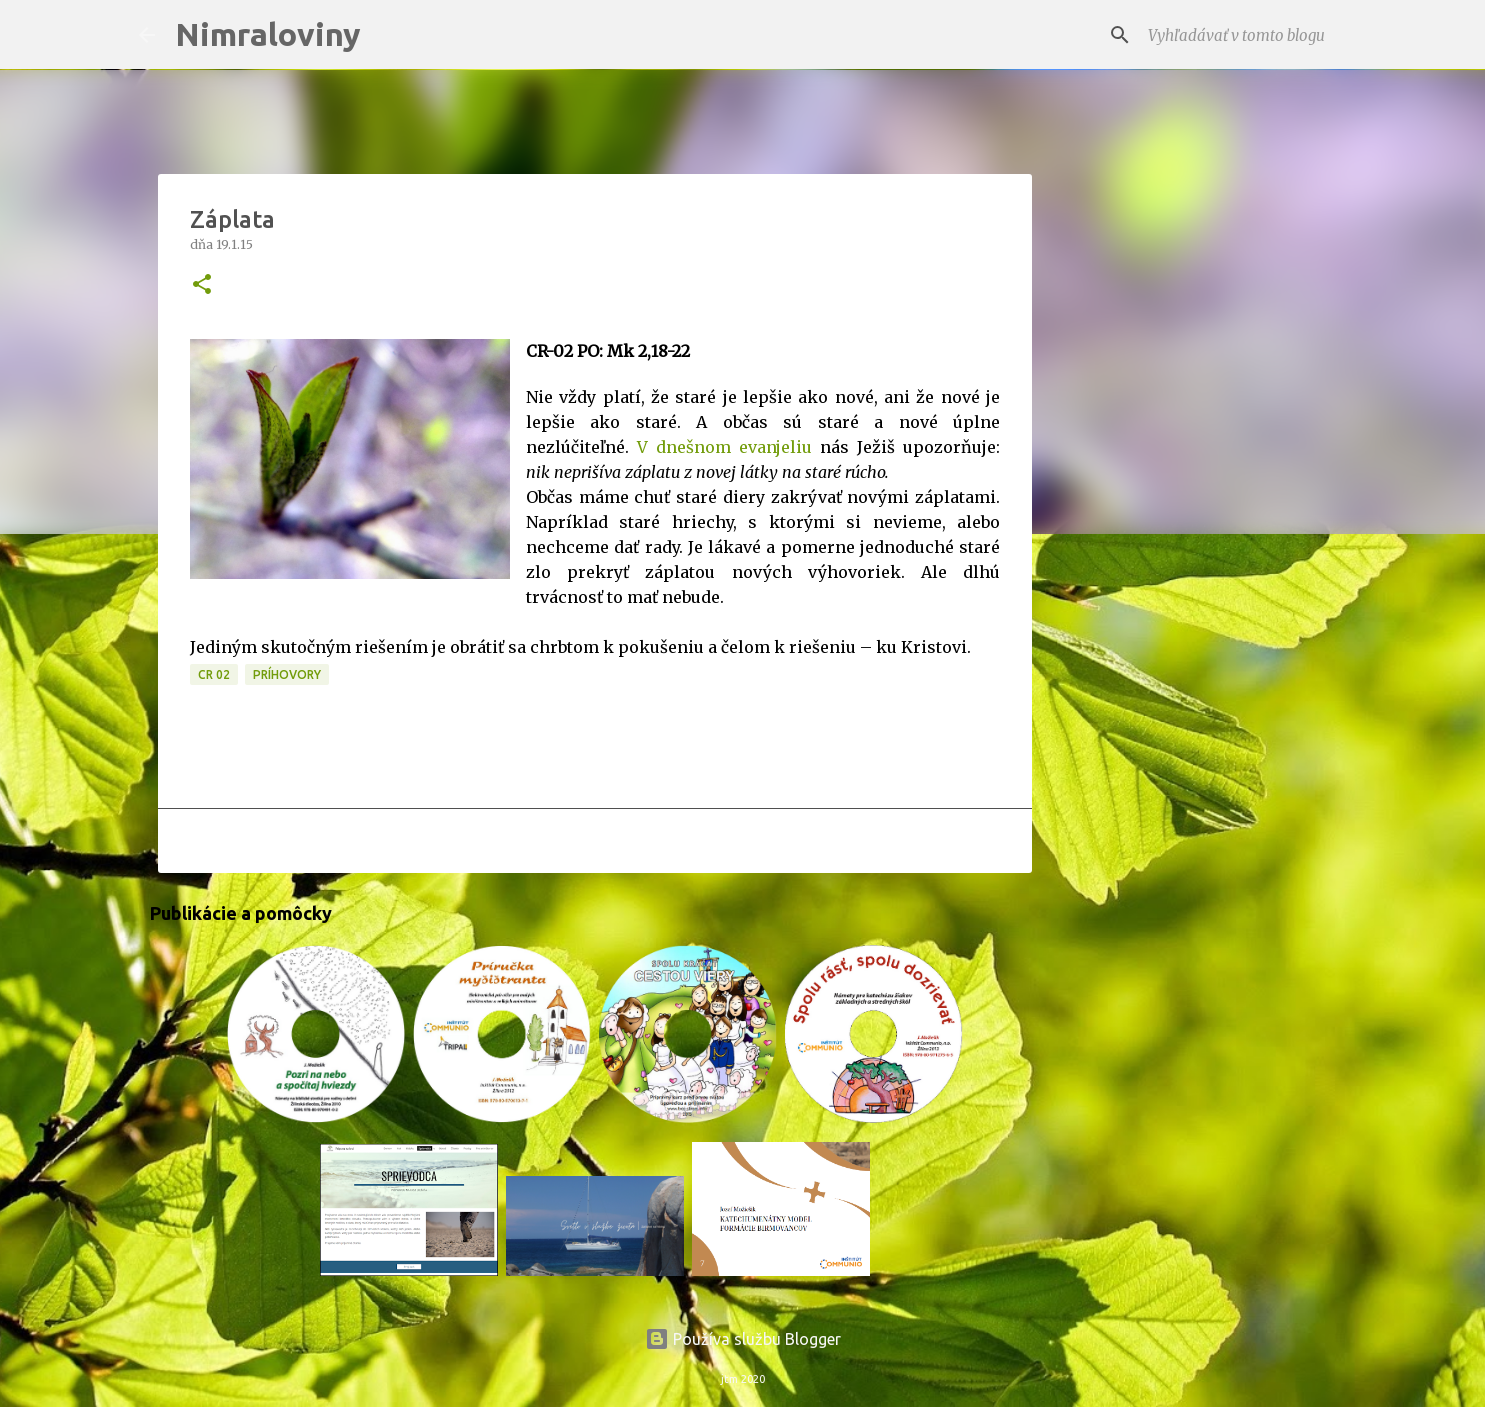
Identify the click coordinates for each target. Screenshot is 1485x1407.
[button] (202, 285)
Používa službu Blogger (743, 1339)
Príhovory (287, 674)
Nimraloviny (268, 34)
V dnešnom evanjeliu (724, 447)
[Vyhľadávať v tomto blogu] (1245, 35)
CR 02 (214, 674)
